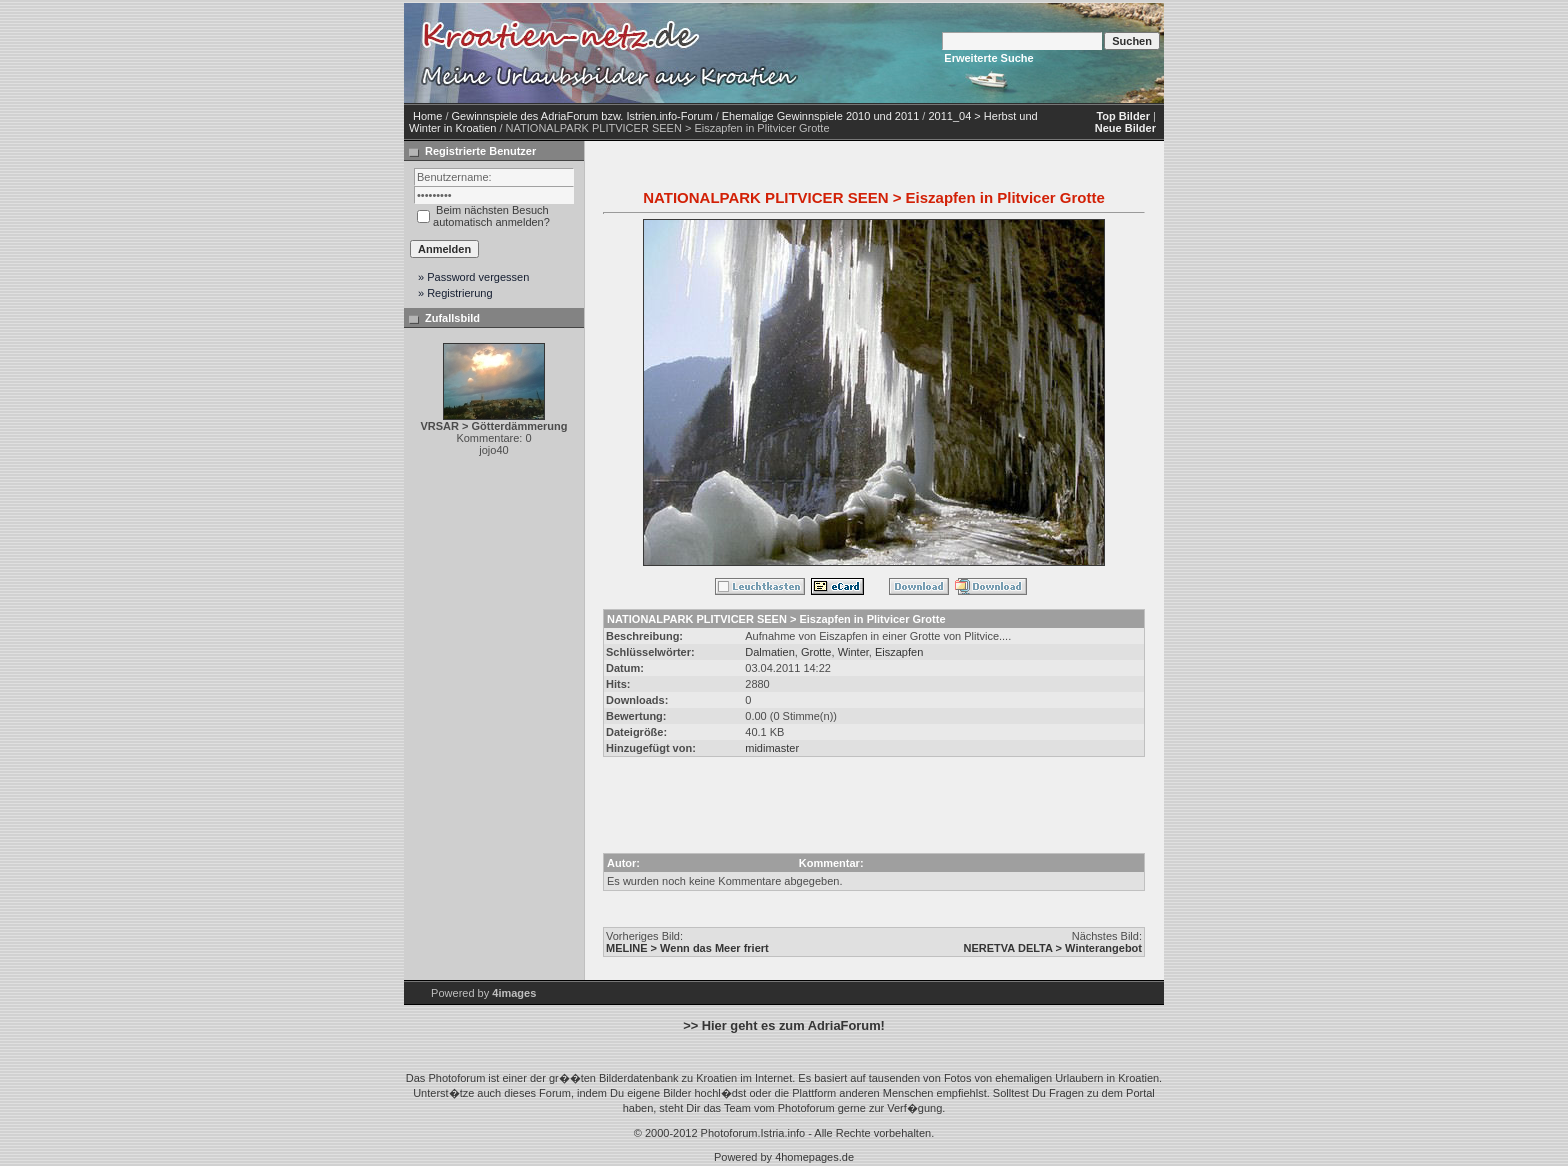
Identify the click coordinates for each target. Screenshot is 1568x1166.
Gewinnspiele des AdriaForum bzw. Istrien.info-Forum (582, 116)
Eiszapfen (899, 652)
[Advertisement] (974, 53)
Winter (853, 652)
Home (427, 116)
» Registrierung (455, 293)
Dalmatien (770, 652)
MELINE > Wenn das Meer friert (687, 948)
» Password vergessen (473, 277)
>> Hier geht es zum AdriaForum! (784, 1025)
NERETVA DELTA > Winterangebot (1053, 948)
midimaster (772, 748)
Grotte (816, 652)
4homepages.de (814, 1157)
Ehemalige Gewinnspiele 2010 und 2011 (821, 116)
